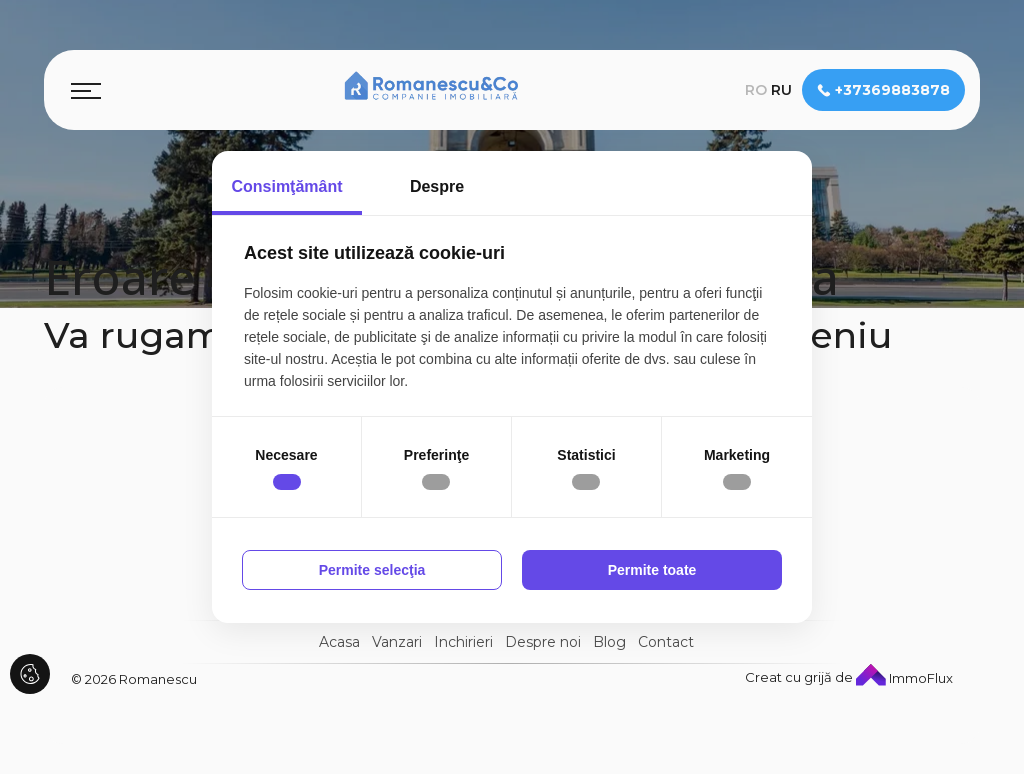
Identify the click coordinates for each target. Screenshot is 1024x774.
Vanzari (397, 642)
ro (756, 90)
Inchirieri (463, 642)
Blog (609, 642)
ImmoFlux (904, 678)
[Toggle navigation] (86, 90)
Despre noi (543, 642)
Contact (666, 642)
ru (781, 90)
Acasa (339, 642)
